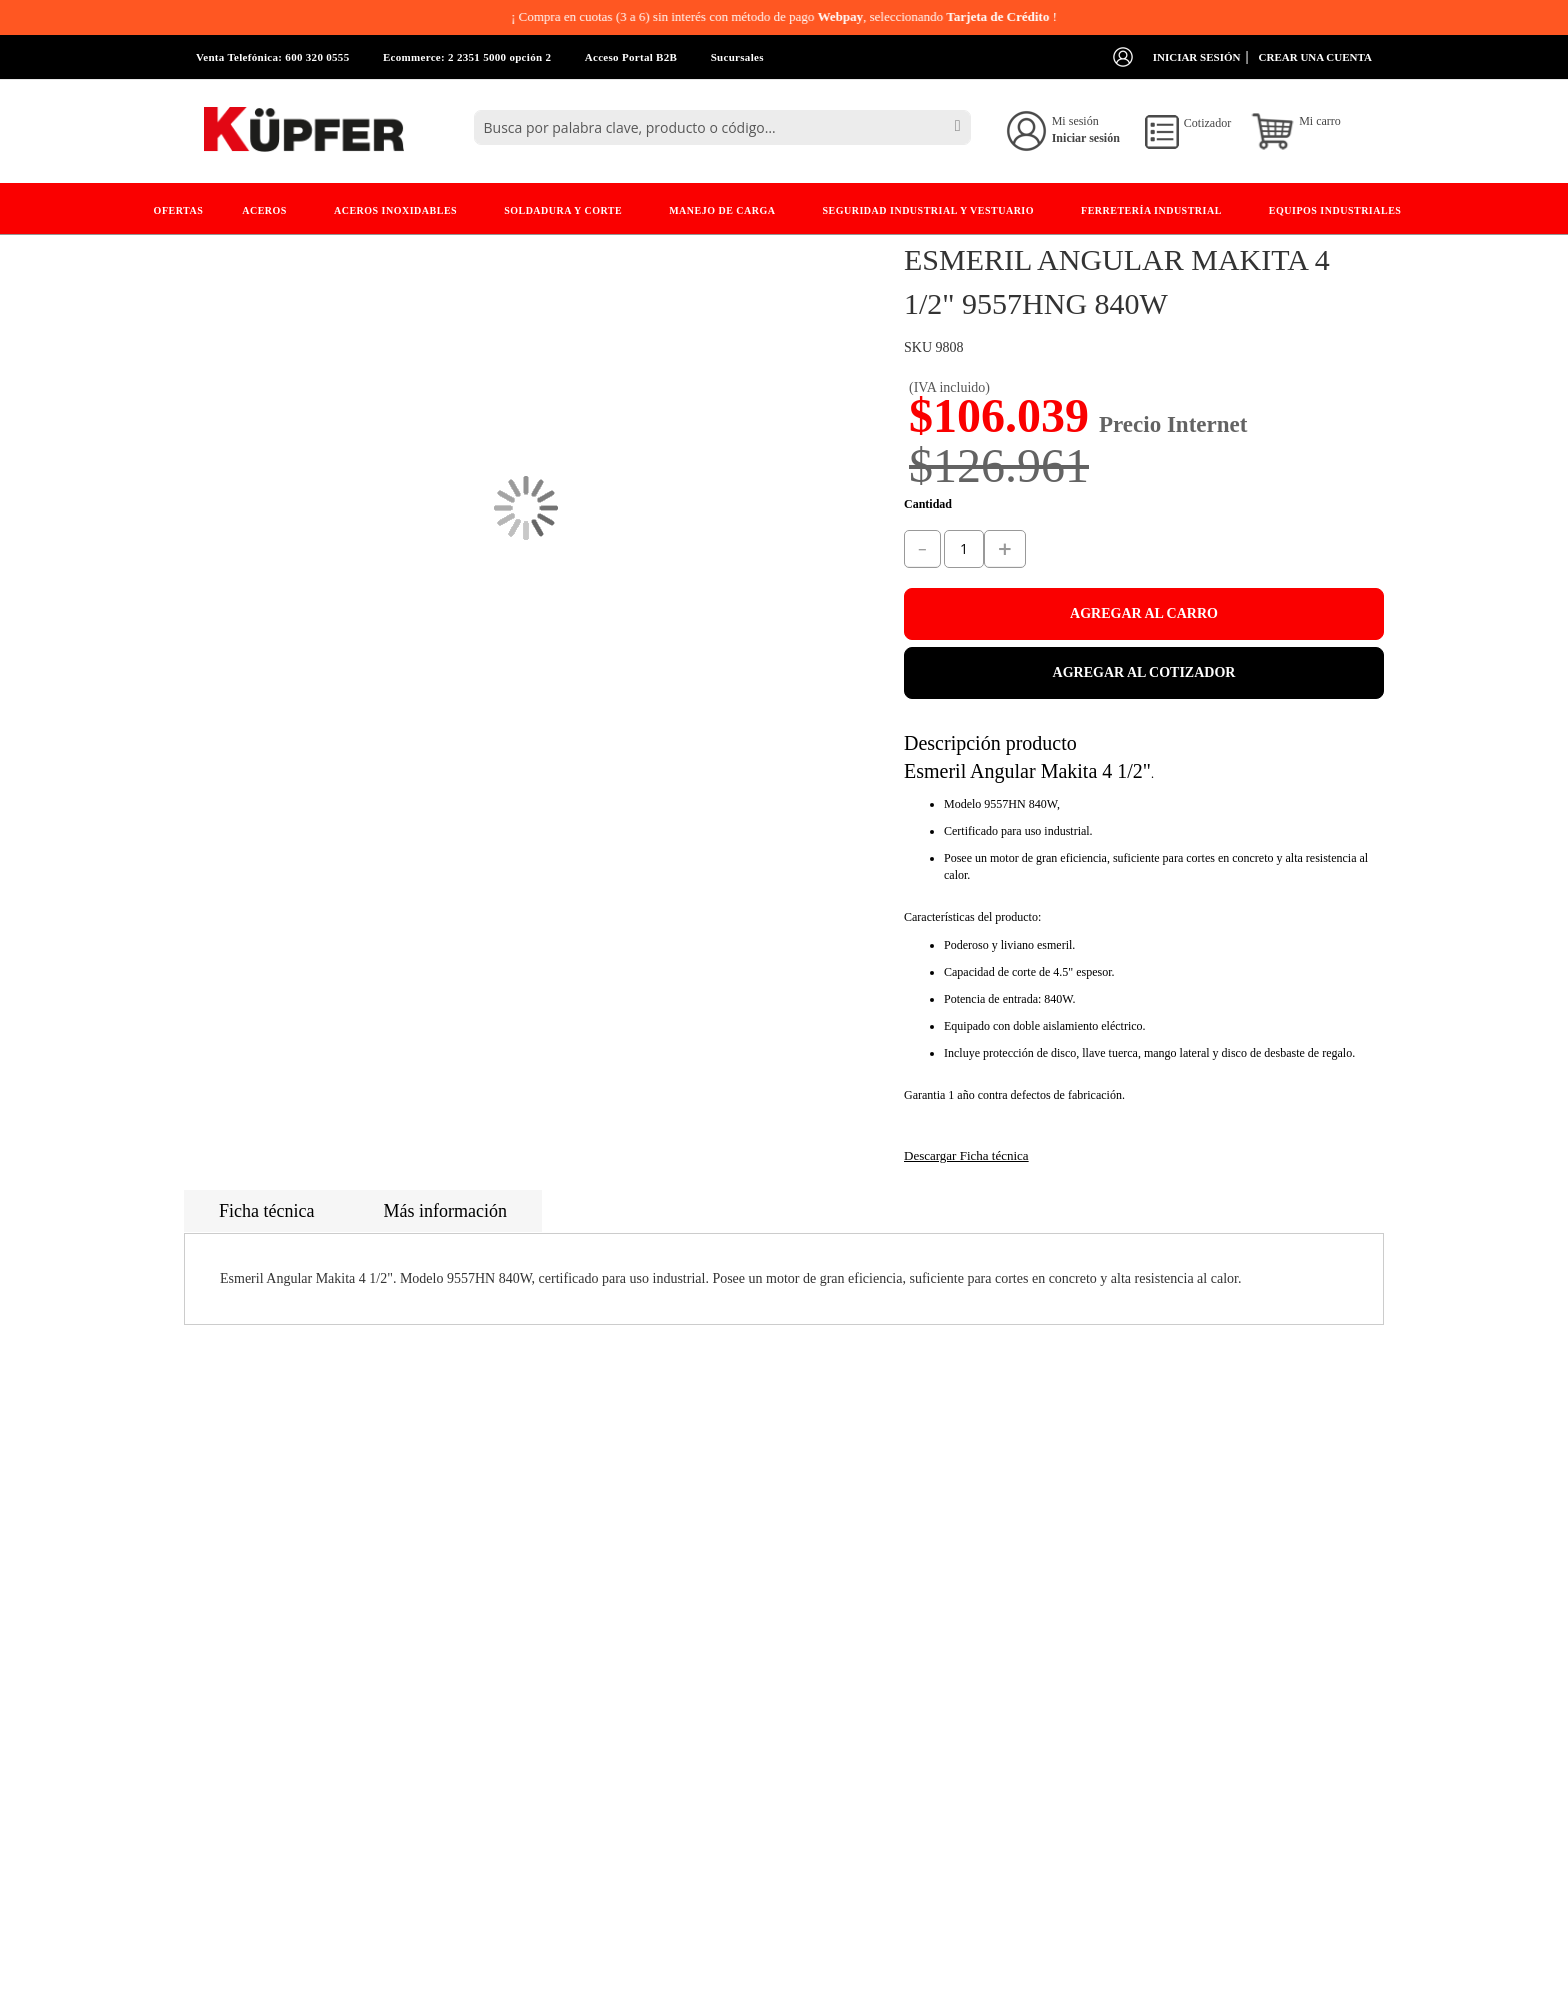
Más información (444, 1211)
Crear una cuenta (1315, 57)
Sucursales (737, 57)
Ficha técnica (266, 1211)
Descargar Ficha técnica (966, 1155)
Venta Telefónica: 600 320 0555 (272, 57)
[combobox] (722, 127)
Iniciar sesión (1197, 57)
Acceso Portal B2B (631, 57)
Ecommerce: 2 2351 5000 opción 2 (467, 57)
